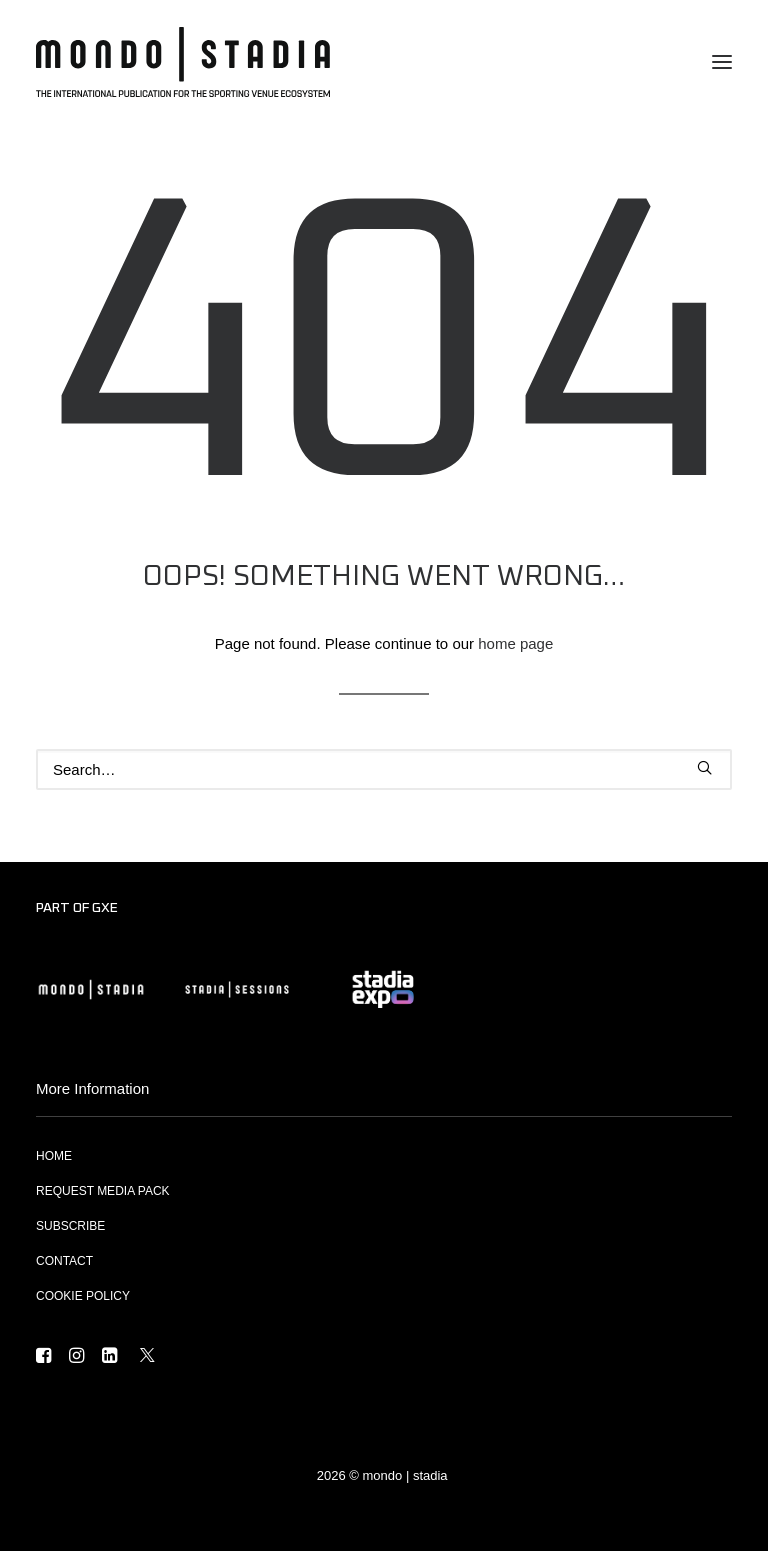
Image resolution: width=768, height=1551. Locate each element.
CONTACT (64, 1261)
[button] (722, 62)
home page (515, 643)
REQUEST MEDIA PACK (103, 1191)
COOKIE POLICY (83, 1296)
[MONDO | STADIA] (183, 62)
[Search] (384, 769)
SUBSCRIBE (70, 1226)
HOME (54, 1156)
